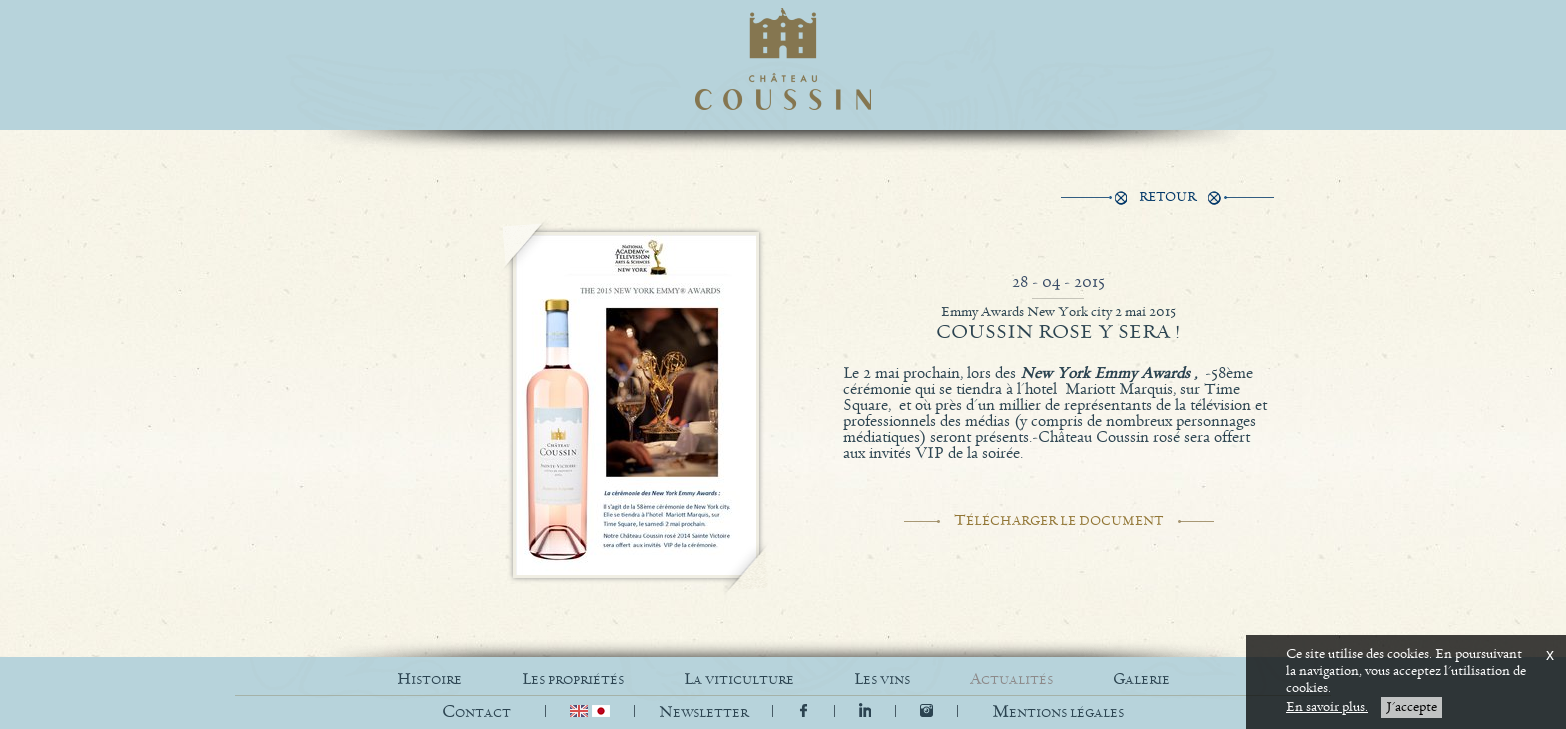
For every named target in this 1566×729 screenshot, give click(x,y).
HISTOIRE (429, 679)
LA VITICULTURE (739, 679)
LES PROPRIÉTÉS (573, 679)
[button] (1058, 712)
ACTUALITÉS (1011, 679)
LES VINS (882, 679)
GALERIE (1141, 679)
